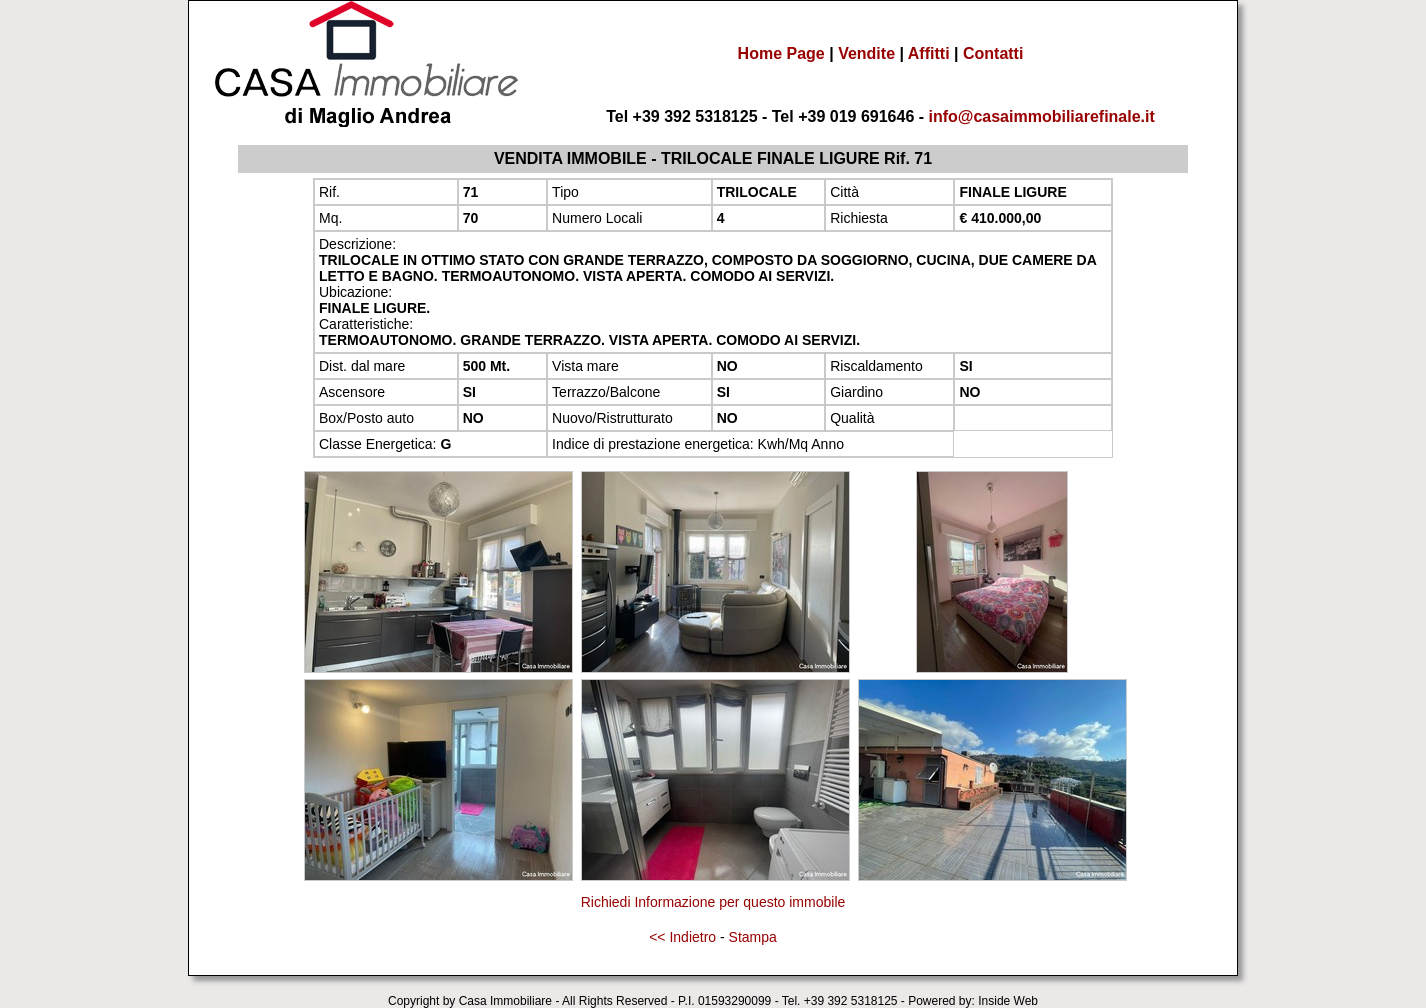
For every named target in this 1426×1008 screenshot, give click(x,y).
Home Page (781, 53)
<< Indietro (682, 937)
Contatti (993, 53)
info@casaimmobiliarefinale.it (1042, 116)
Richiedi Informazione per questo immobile (713, 902)
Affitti (929, 53)
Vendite (866, 53)
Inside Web (1008, 1001)
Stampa (753, 937)
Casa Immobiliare (505, 1001)
